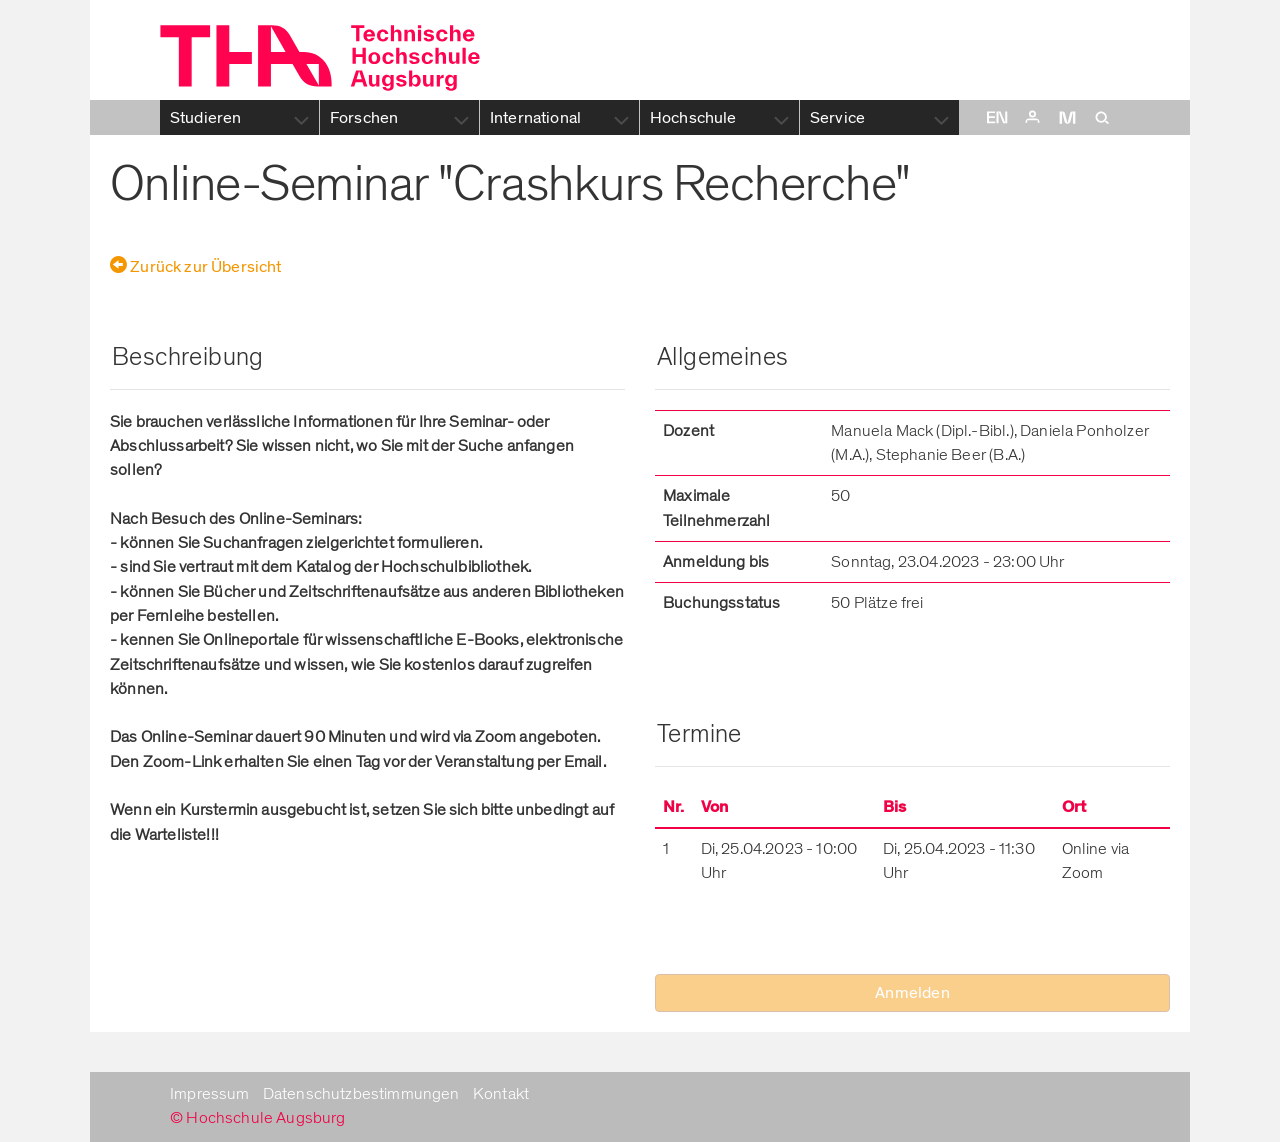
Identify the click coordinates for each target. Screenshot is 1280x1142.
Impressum (210, 1094)
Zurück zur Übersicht (196, 267)
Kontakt (501, 1094)
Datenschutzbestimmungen (361, 1094)
